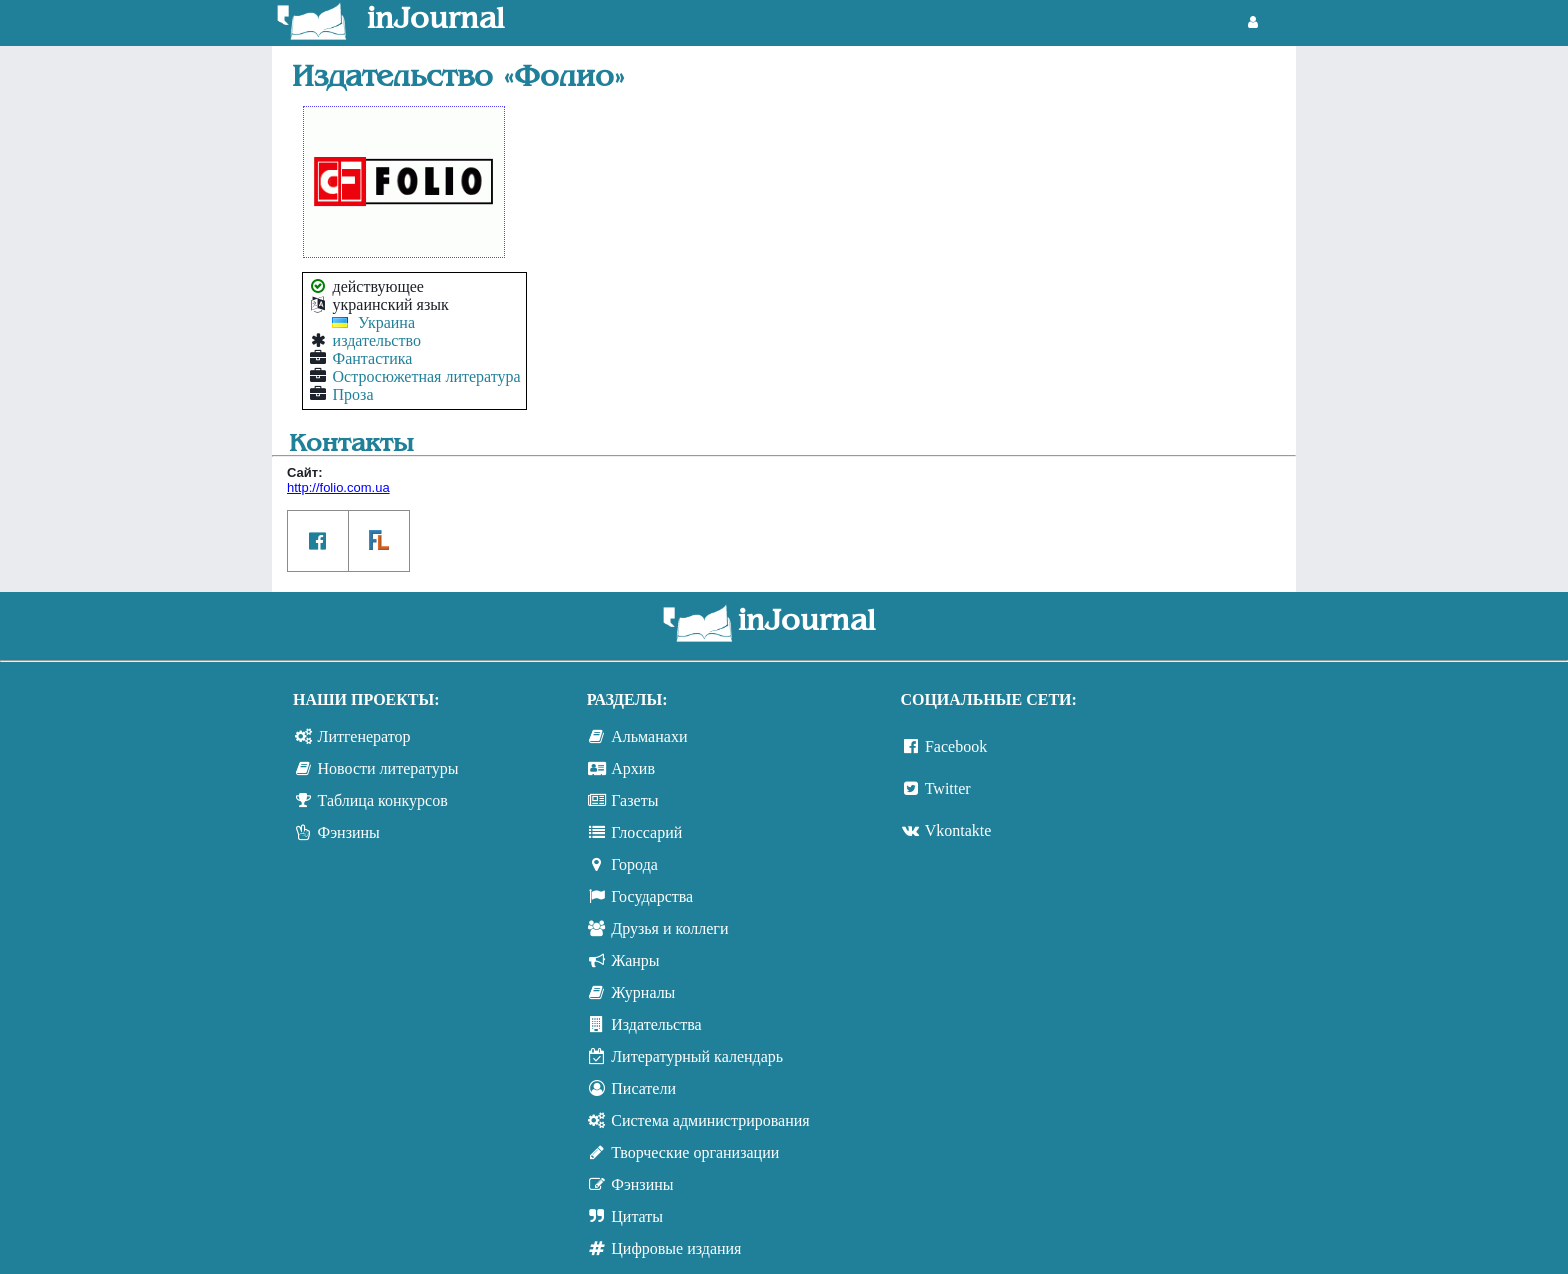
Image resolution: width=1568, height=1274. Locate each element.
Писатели (643, 1088)
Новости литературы (388, 768)
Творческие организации (695, 1152)
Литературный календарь (697, 1056)
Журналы (643, 992)
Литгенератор (364, 736)
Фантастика (373, 358)
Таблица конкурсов (383, 800)
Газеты (634, 800)
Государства (652, 896)
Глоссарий (646, 832)
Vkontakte (958, 830)
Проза (353, 394)
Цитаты (637, 1216)
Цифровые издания (676, 1248)
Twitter (948, 788)
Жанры (635, 960)
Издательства (656, 1024)
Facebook (956, 746)
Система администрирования (710, 1120)
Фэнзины (349, 832)
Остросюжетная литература (427, 376)
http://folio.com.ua (338, 487)
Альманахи (649, 736)
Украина (386, 322)
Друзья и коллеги (669, 928)
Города (634, 864)
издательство (377, 340)
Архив (633, 768)
